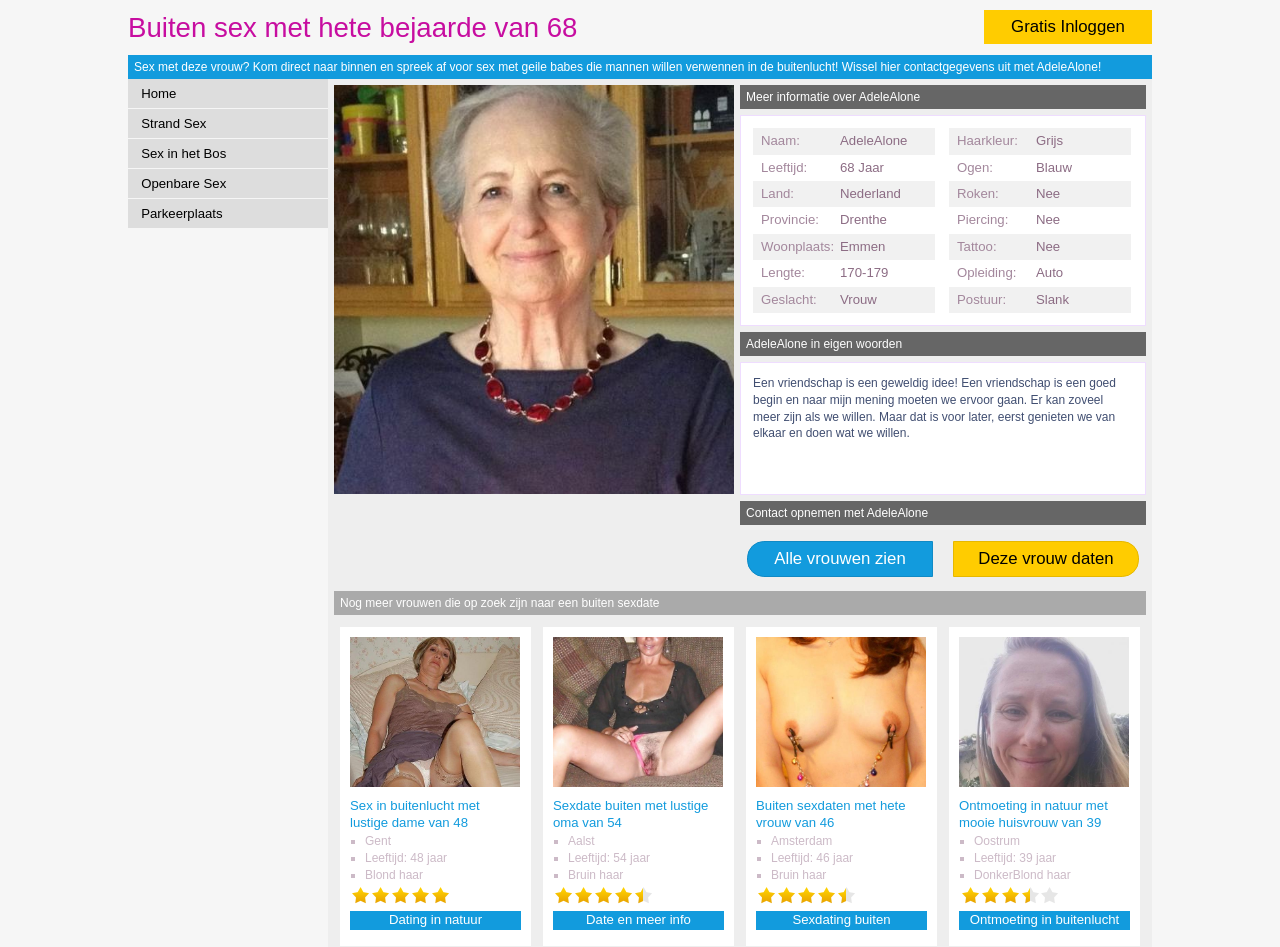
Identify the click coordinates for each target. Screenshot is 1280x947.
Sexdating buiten (841, 919)
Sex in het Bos (183, 153)
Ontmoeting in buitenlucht (1045, 919)
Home (158, 93)
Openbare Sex (183, 183)
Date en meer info (638, 919)
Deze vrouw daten (1045, 558)
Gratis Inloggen (1068, 26)
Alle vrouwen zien (840, 558)
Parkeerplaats (181, 213)
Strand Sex (173, 123)
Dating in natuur (435, 919)
